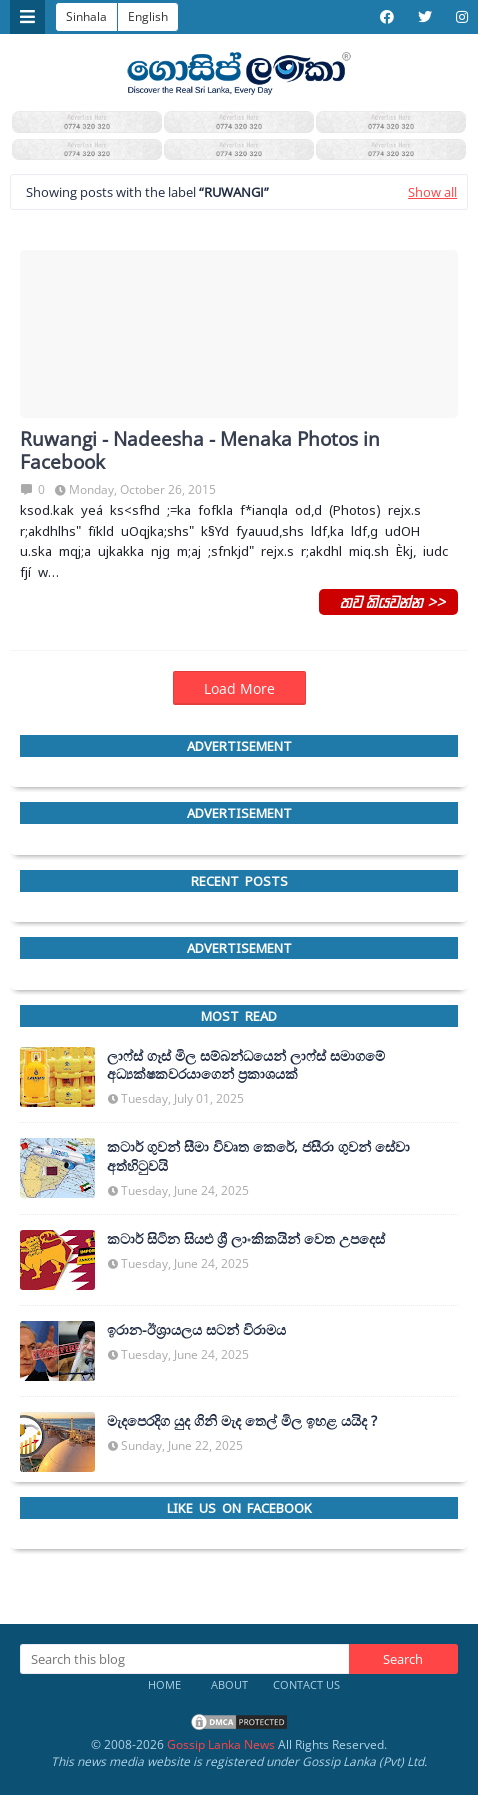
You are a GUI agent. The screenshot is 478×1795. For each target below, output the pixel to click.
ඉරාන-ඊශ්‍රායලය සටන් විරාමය (196, 1330)
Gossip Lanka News (221, 1744)
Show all (432, 192)
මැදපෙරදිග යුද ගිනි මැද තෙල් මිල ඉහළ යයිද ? (242, 1421)
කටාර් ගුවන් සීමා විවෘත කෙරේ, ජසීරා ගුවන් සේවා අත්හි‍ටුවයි (258, 1156)
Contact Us (306, 1684)
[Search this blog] (184, 1659)
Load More (239, 688)
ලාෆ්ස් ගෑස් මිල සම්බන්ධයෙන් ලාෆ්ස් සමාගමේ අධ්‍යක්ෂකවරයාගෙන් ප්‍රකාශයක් (246, 1065)
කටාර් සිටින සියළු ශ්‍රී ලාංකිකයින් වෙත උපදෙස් (246, 1239)
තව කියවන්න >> (388, 601)
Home (164, 1684)
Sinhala (86, 16)
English (148, 16)
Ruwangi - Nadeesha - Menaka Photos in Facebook (200, 451)
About (229, 1684)
